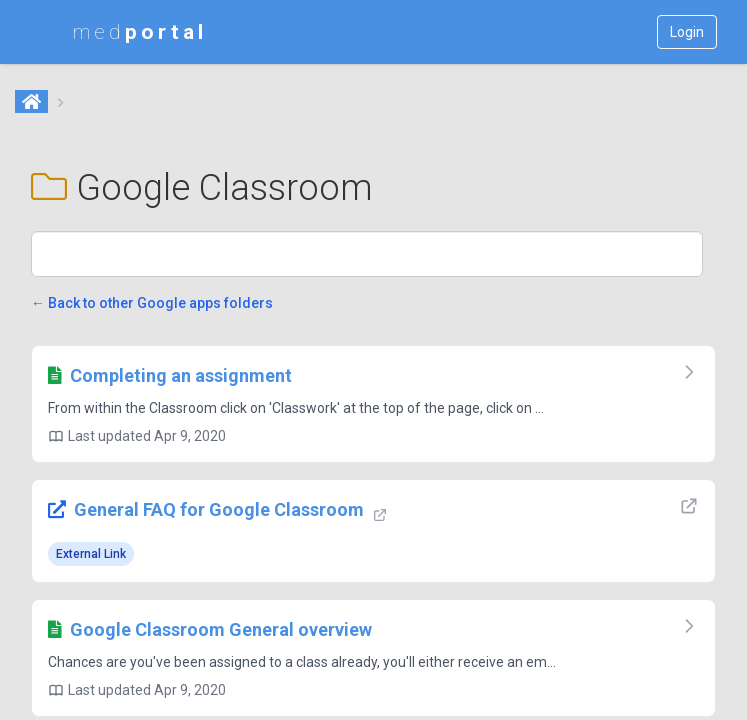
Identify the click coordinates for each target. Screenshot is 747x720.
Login (687, 32)
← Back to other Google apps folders (152, 303)
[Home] (33, 103)
